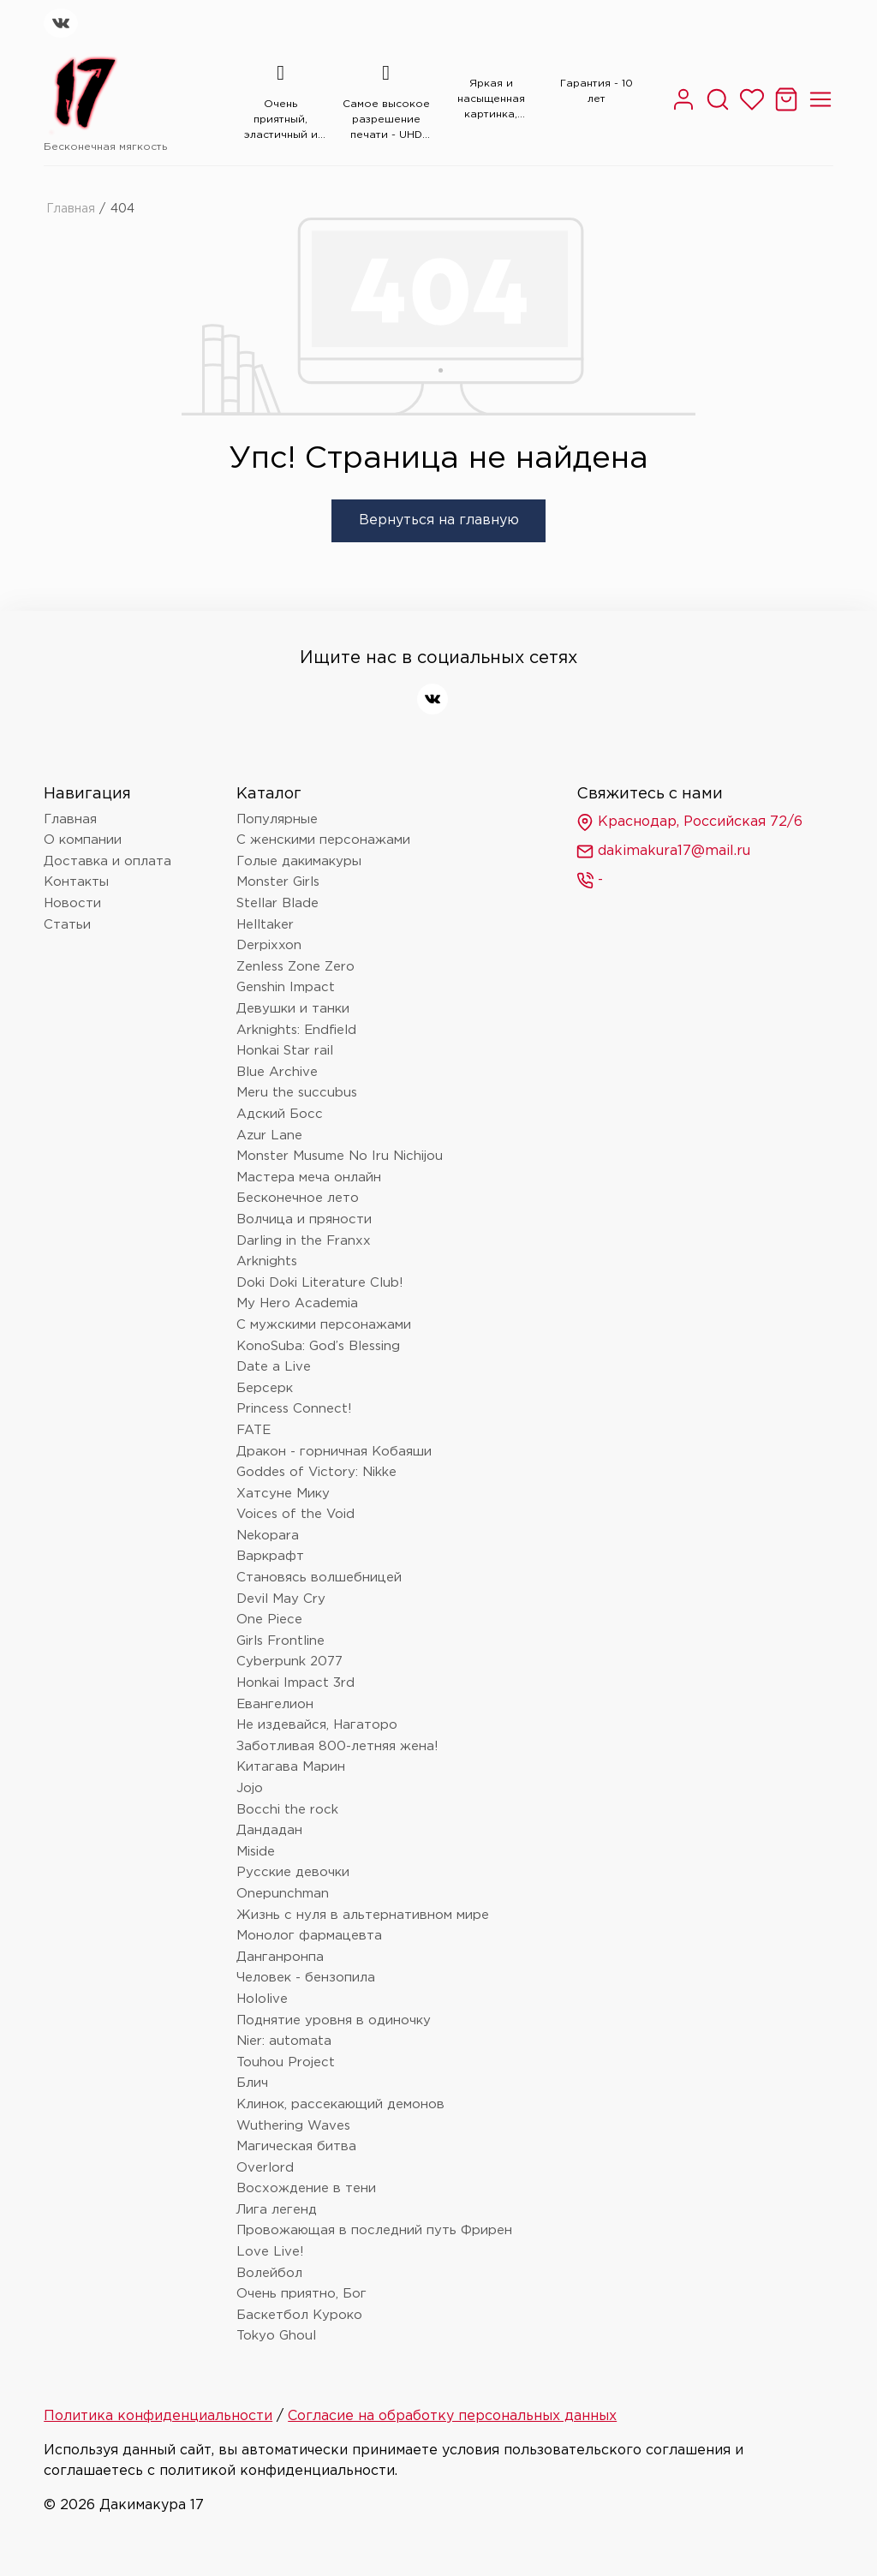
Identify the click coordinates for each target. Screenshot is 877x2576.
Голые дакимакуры (298, 861)
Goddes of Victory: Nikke (316, 1472)
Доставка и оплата (107, 861)
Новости (72, 903)
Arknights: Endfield (296, 1030)
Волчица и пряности (304, 1219)
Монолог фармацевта (309, 1935)
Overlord (265, 2167)
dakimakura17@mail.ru (663, 851)
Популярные (277, 819)
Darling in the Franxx (303, 1240)
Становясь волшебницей (319, 1577)
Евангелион (274, 1704)
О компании (83, 840)
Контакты (76, 882)
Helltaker (265, 924)
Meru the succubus (296, 1092)
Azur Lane (269, 1135)
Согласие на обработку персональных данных (452, 2416)
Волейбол (269, 2273)
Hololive (262, 1999)
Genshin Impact (285, 987)
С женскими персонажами (323, 840)
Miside (255, 1851)
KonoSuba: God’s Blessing (318, 1346)
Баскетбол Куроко (299, 2315)
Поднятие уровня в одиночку (333, 2020)
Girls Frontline (280, 1641)
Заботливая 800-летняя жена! (337, 1746)
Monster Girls (277, 882)
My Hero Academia (297, 1303)
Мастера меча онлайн (308, 1177)
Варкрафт (270, 1556)
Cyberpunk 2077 (289, 1661)
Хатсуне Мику (283, 1493)
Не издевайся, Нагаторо (316, 1724)
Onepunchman (282, 1893)
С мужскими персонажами (323, 1324)
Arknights (266, 1261)
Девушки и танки (292, 1008)
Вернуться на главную (439, 520)
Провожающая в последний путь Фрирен (374, 2230)
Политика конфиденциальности (158, 2416)
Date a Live (273, 1366)
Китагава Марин (290, 1766)
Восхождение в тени (306, 2188)
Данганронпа (280, 1957)
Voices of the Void (295, 1514)
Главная (70, 209)
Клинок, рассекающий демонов (340, 2104)
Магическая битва (296, 2146)
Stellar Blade (277, 903)
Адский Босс (279, 1114)
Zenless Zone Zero (295, 966)
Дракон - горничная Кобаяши (334, 1451)
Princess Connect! (294, 1408)
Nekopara (267, 1535)
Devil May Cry (280, 1599)
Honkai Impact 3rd (295, 1682)
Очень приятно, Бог (301, 2293)
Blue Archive (277, 1072)
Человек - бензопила (305, 1977)
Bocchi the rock (287, 1809)
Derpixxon (268, 945)
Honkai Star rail (284, 1050)
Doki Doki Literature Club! (319, 1282)
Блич (252, 2083)
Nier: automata (283, 2041)
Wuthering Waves (293, 2125)
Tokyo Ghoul (276, 2335)
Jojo (249, 1788)
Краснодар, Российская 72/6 (689, 822)
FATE (253, 1430)
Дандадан (269, 1830)
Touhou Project (285, 2062)
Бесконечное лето (297, 1198)
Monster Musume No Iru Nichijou (339, 1156)
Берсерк (264, 1388)
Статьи (67, 924)
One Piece (269, 1619)
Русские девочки (292, 1872)
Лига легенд (276, 2209)
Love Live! (270, 2251)
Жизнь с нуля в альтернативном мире (362, 1915)
